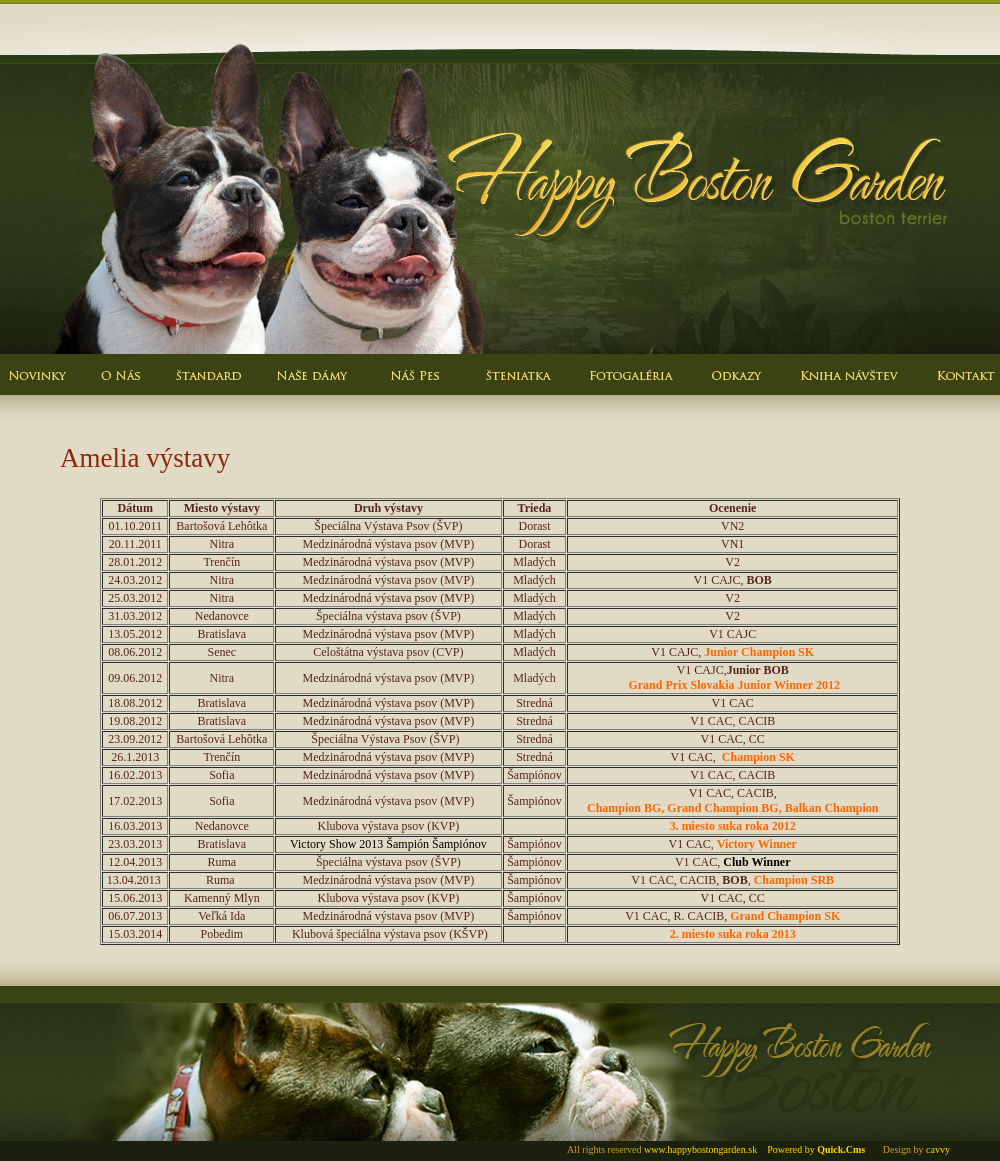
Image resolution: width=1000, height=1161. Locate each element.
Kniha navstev (845, 389)
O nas (120, 389)
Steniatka (520, 389)
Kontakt (955, 389)
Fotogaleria (630, 389)
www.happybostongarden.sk (700, 1149)
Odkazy (735, 389)
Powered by (816, 1149)
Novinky (40, 389)
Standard (210, 389)
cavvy (938, 1149)
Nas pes (415, 389)
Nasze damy (310, 389)
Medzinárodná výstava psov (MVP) (389, 916)
